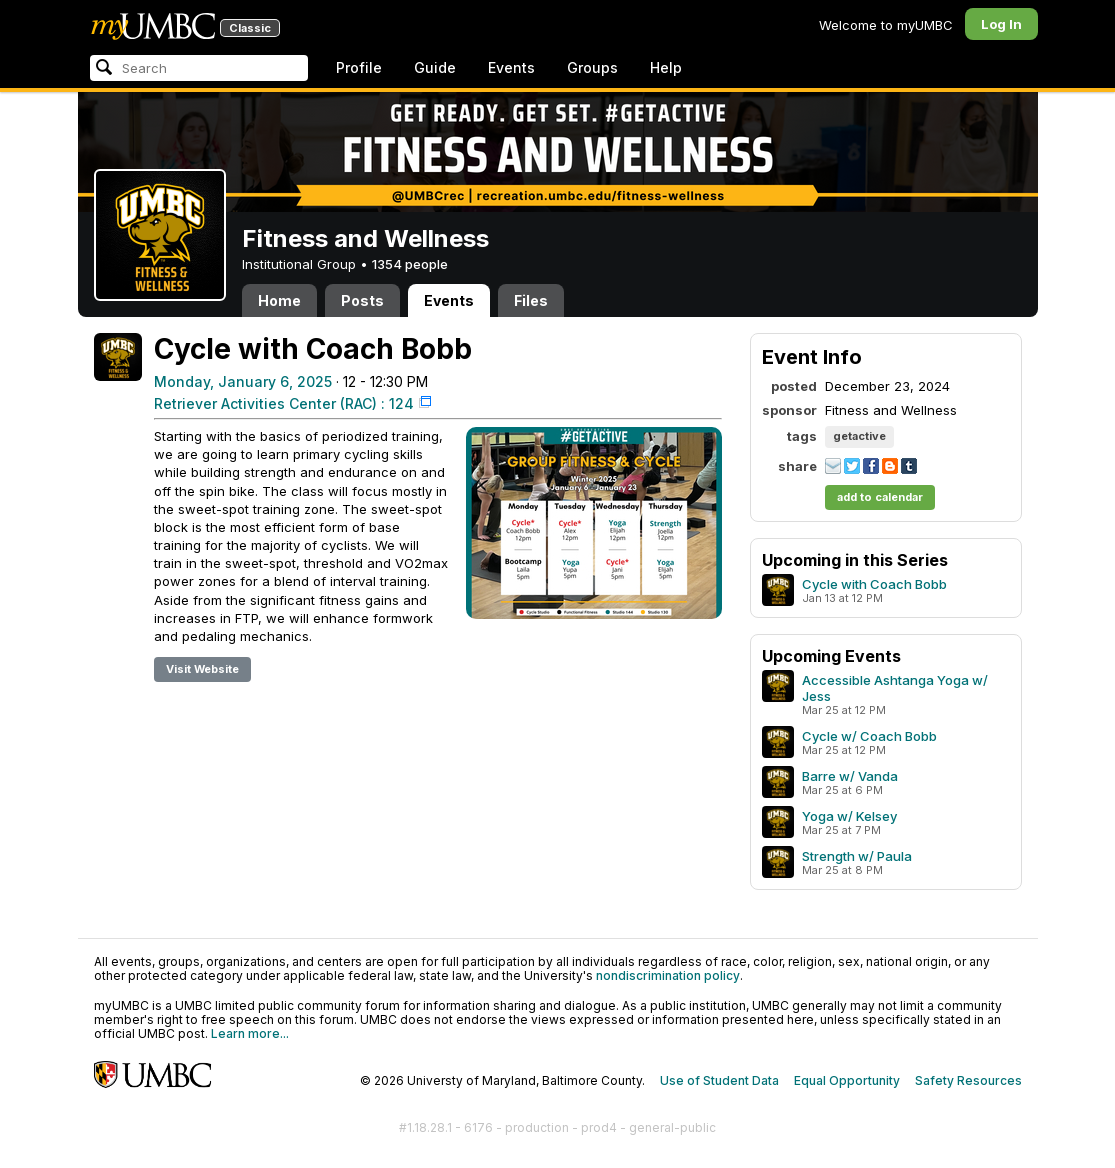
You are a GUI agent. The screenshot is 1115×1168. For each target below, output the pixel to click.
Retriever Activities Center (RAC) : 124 (284, 403)
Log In (1001, 24)
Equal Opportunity (847, 1080)
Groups (592, 67)
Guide (435, 67)
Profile (359, 67)
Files (531, 300)
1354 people (410, 264)
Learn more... (250, 1033)
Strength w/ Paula (857, 856)
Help (666, 67)
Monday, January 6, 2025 (243, 381)
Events (511, 67)
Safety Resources (968, 1080)
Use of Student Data (719, 1080)
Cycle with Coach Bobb (874, 584)
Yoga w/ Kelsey (849, 816)
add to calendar (880, 497)
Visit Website (202, 669)
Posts (362, 300)
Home (279, 300)
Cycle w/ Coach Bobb (869, 736)
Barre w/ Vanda (850, 776)
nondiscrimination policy (668, 975)
